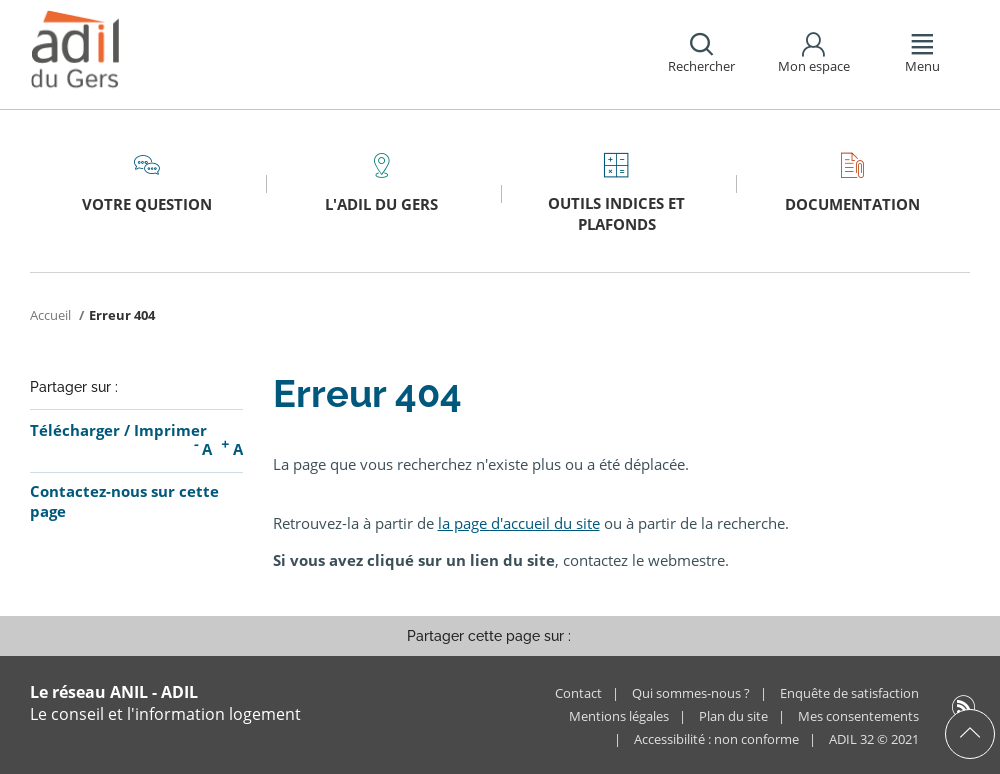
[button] (698, 54)
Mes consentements (858, 716)
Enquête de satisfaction (849, 693)
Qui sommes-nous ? (691, 693)
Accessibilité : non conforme (716, 739)
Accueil (52, 315)
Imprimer (170, 430)
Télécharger (75, 430)
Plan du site (733, 716)
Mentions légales (619, 716)
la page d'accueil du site (519, 523)
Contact (578, 693)
